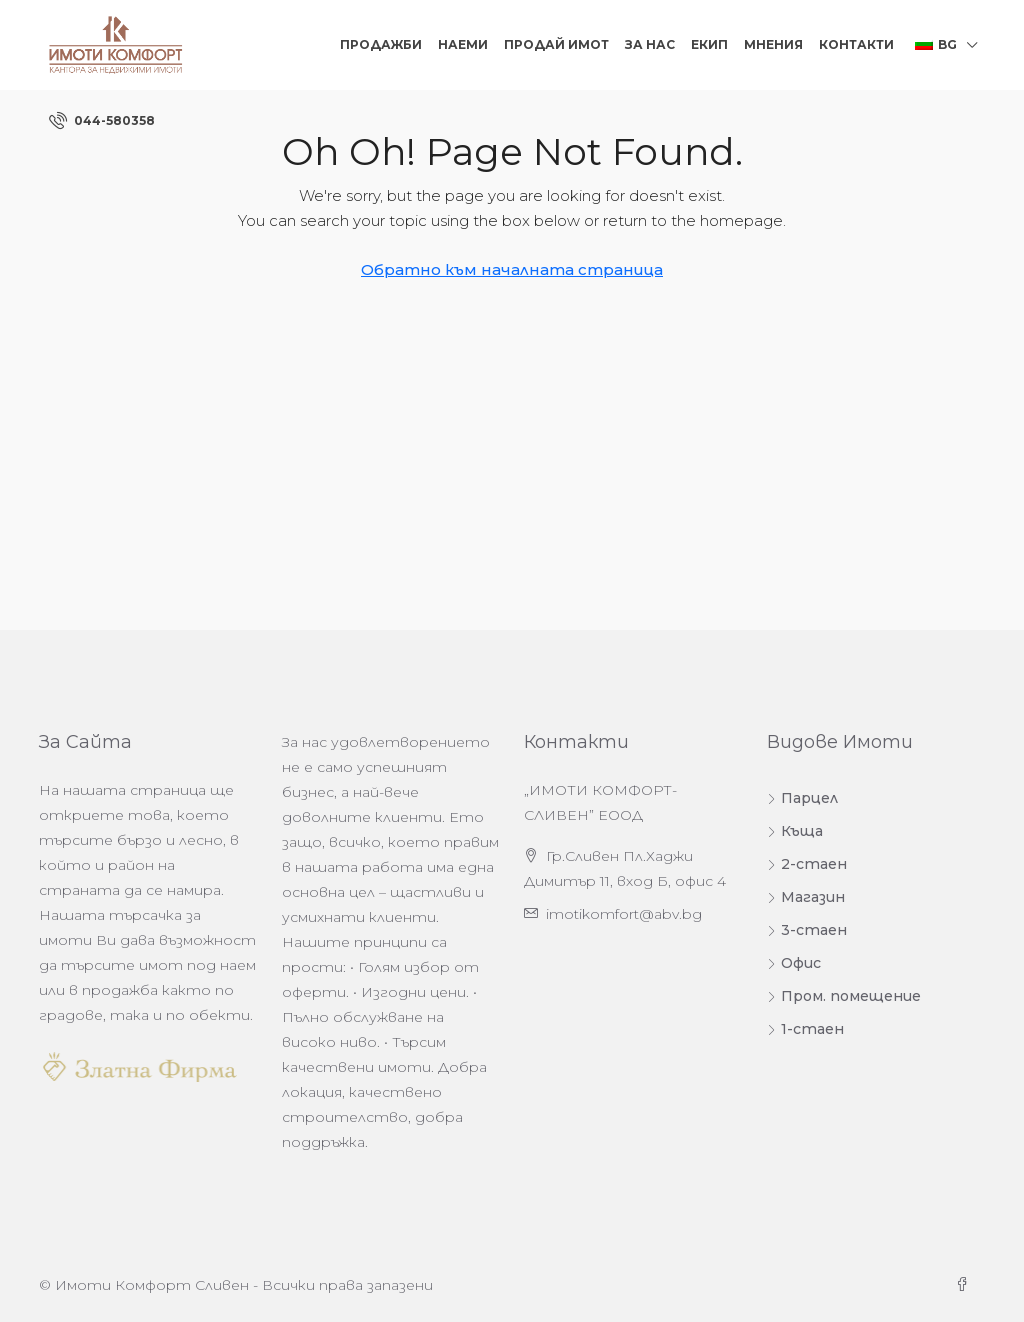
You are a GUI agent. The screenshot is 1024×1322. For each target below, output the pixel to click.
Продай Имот (556, 44)
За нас (650, 44)
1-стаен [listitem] (805, 1029)
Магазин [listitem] (806, 897)
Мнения (773, 44)
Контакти (856, 44)
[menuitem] (102, 120)
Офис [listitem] (794, 963)
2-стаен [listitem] (807, 864)
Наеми (463, 44)
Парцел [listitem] (802, 798)
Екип (709, 44)
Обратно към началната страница (512, 269)
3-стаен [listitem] (807, 930)
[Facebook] (966, 1285)
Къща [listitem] (795, 831)
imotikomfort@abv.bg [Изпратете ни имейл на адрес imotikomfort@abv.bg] (624, 914)
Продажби (381, 44)
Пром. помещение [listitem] (844, 996)
